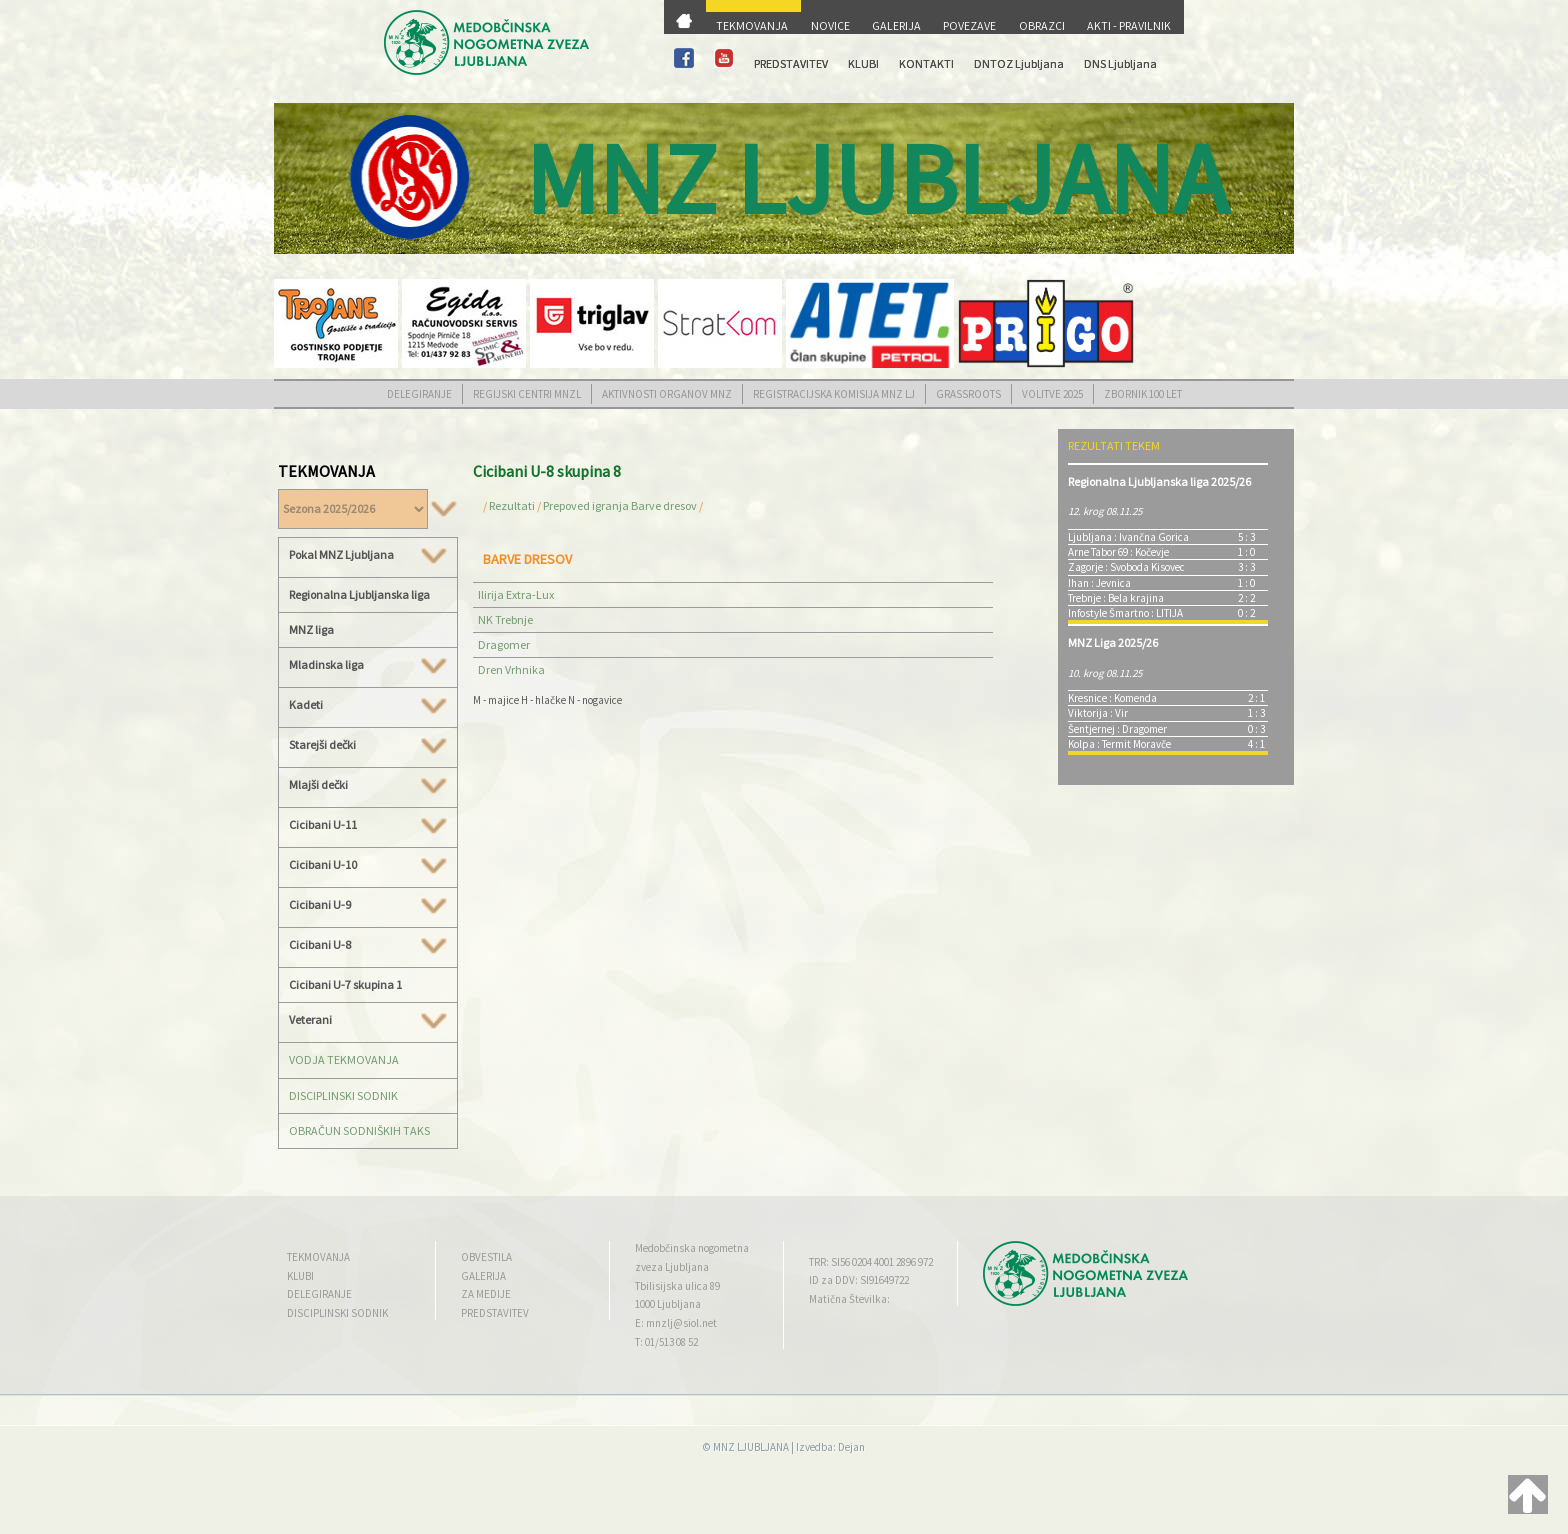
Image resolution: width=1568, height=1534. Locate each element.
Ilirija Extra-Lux (516, 594)
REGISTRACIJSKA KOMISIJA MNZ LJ (834, 394)
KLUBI (863, 63)
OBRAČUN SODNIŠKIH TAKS (359, 1130)
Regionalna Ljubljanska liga (359, 594)
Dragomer (504, 644)
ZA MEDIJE (486, 1294)
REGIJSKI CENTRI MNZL (527, 394)
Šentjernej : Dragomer (1117, 729)
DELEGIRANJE (419, 394)
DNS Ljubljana (1120, 63)
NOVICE (830, 25)
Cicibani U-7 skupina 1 (345, 984)
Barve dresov (664, 505)
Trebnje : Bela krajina (1116, 598)
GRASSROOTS (968, 394)
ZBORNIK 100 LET (1143, 394)
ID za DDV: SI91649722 (859, 1280)
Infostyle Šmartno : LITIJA (1125, 613)
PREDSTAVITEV (791, 63)
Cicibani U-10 (368, 865)
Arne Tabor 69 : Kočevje (1118, 552)
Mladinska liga (368, 665)
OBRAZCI (1042, 25)
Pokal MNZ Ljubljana (368, 555)
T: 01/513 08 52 (666, 1342)
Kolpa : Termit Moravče (1119, 744)
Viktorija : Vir (1098, 713)
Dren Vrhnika (511, 669)
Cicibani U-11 (368, 825)
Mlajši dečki (368, 785)
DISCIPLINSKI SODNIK (343, 1095)
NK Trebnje (505, 619)
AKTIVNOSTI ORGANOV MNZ (667, 394)
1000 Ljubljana (668, 1304)
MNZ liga (311, 629)
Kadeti (368, 705)
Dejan (851, 1447)
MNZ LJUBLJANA (751, 1447)
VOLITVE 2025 (1052, 394)
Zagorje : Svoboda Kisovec (1126, 567)
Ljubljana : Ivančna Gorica (1128, 537)
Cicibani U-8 (368, 945)
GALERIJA (896, 25)
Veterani (368, 1020)
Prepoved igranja (587, 505)
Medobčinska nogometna (692, 1248)
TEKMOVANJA (752, 25)
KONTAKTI (926, 63)
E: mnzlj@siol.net (676, 1323)
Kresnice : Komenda (1112, 698)
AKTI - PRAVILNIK (1129, 25)
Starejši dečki (368, 745)
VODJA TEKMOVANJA (344, 1059)
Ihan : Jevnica (1099, 583)
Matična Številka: (849, 1299)
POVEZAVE (969, 25)
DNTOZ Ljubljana (1019, 63)
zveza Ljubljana (672, 1267)
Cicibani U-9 (368, 905)
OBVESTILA (486, 1257)
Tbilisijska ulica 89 (677, 1286)
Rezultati (512, 505)
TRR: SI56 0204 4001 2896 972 (871, 1262)
